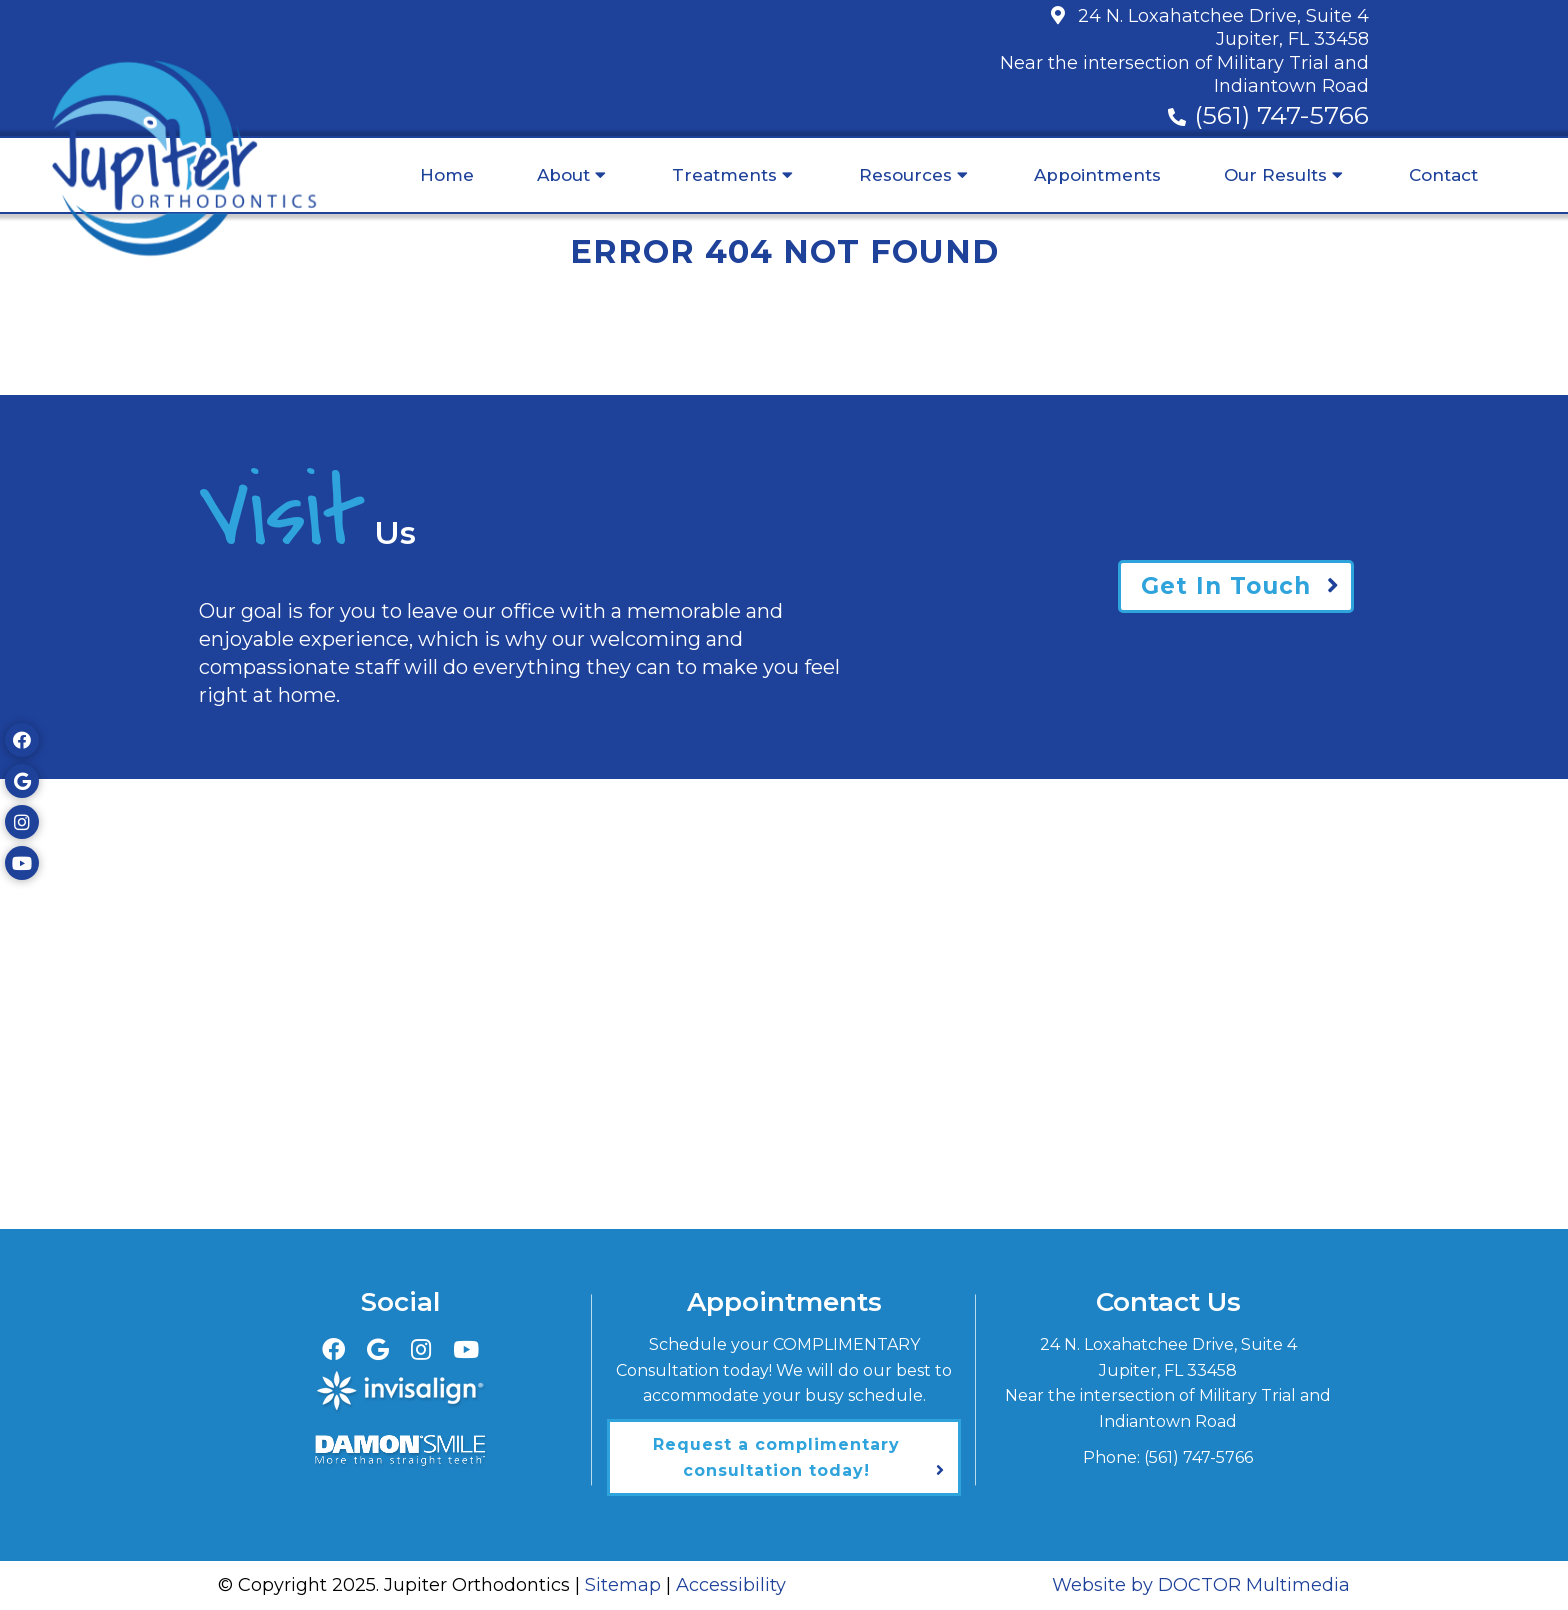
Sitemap (623, 1585)
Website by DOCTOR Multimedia (1201, 1585)
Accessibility (731, 1585)
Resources (905, 175)
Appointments (1097, 175)
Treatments (724, 175)
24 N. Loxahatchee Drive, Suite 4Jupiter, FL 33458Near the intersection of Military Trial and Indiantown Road (1184, 51)
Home (447, 175)
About (563, 175)
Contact (1443, 175)
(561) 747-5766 (1281, 115)
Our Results (1275, 175)
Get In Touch (1226, 586)
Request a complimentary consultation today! (776, 1457)
